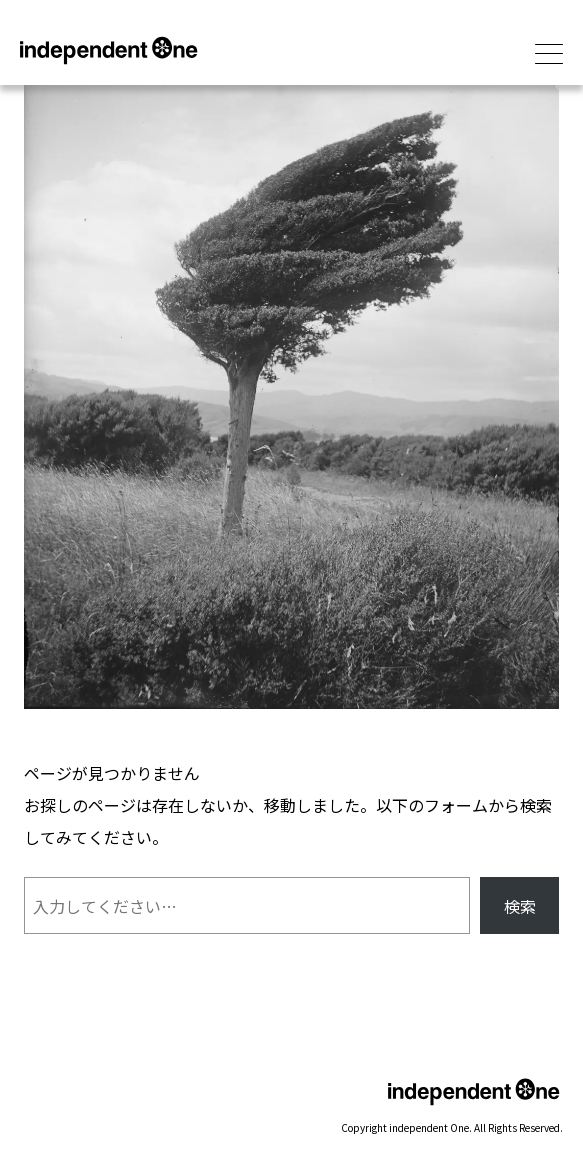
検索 (520, 906)
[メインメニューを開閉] (549, 55)
